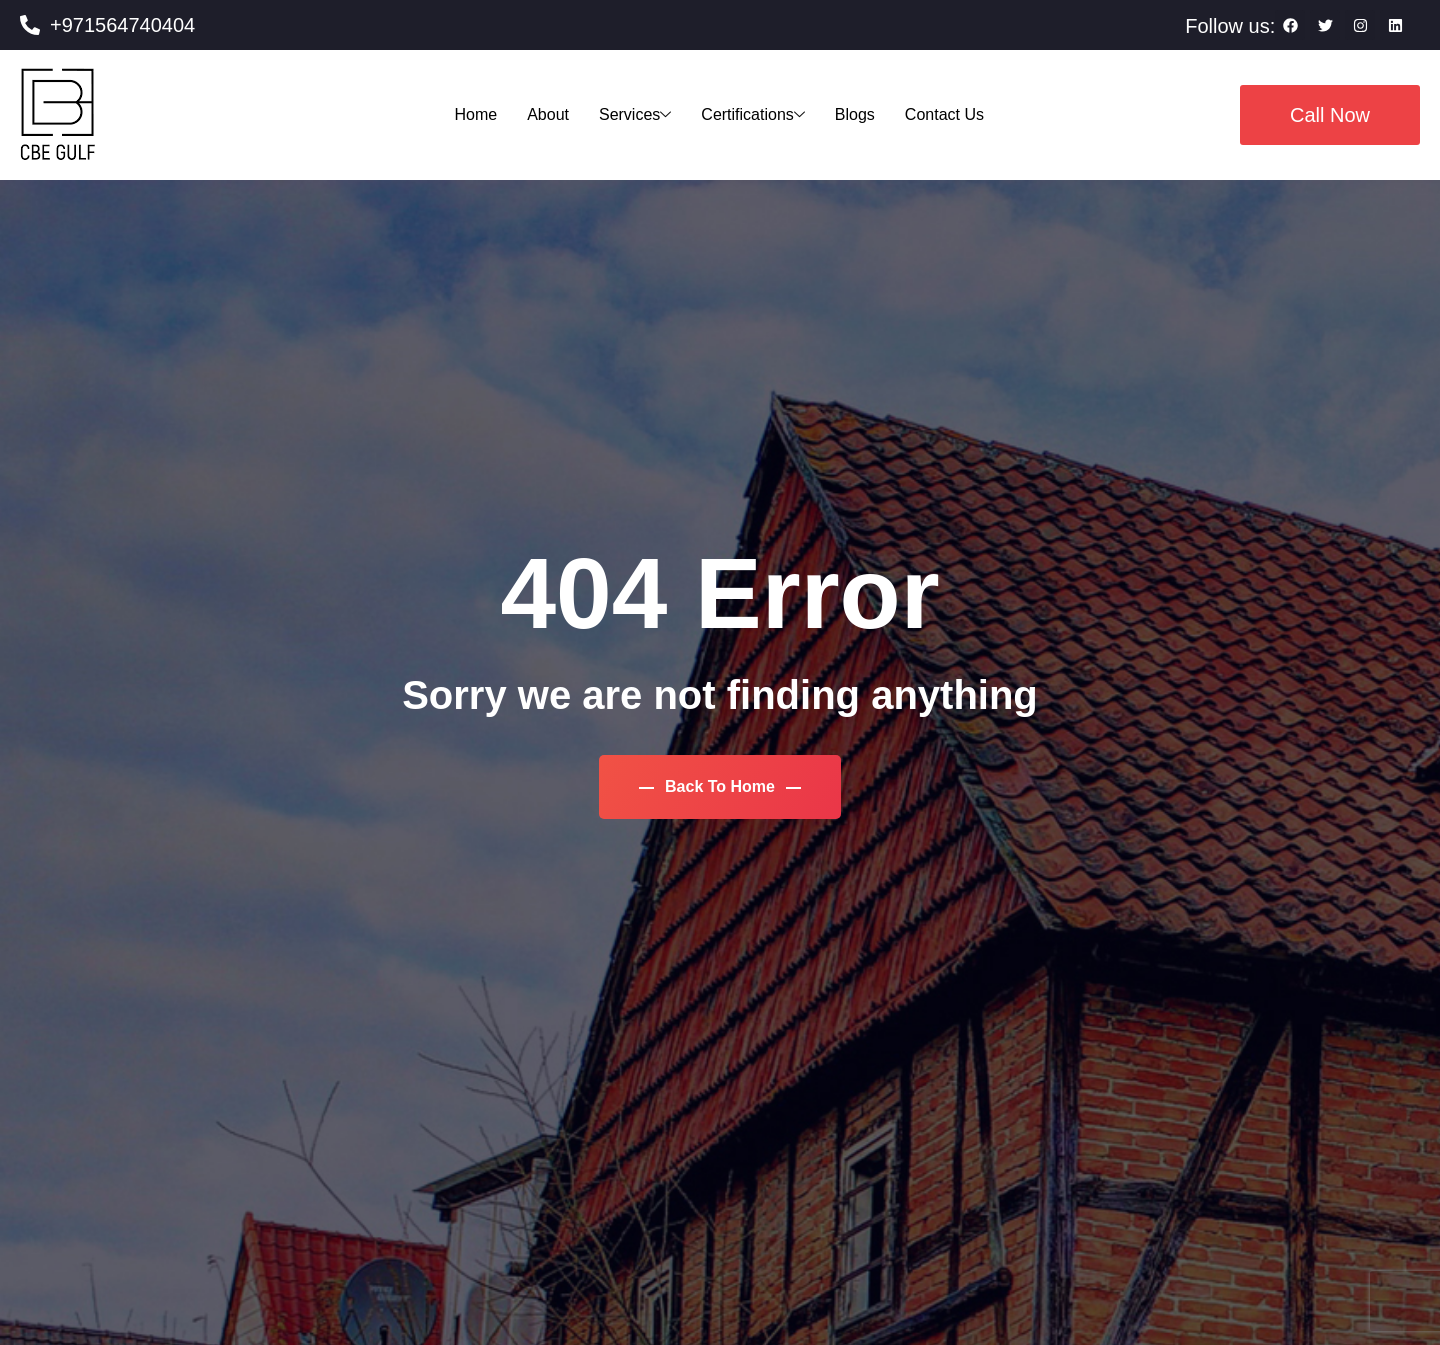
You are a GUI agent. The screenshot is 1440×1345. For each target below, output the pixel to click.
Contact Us (944, 114)
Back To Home (720, 786)
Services (635, 114)
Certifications (752, 114)
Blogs (855, 114)
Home (475, 114)
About (548, 114)
